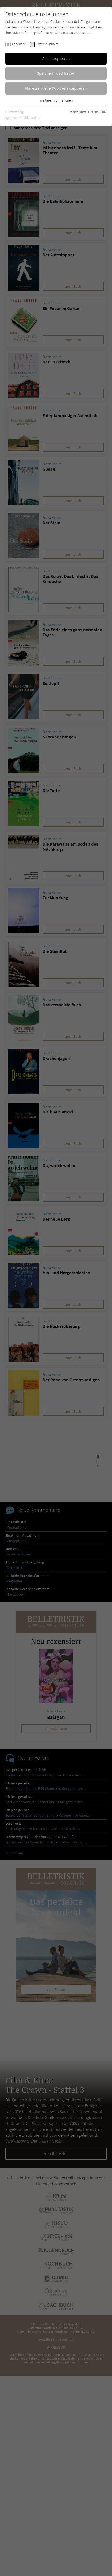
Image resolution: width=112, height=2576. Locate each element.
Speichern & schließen (56, 73)
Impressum (77, 111)
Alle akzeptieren (56, 58)
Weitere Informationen (56, 100)
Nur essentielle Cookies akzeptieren (56, 88)
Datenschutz (97, 111)
